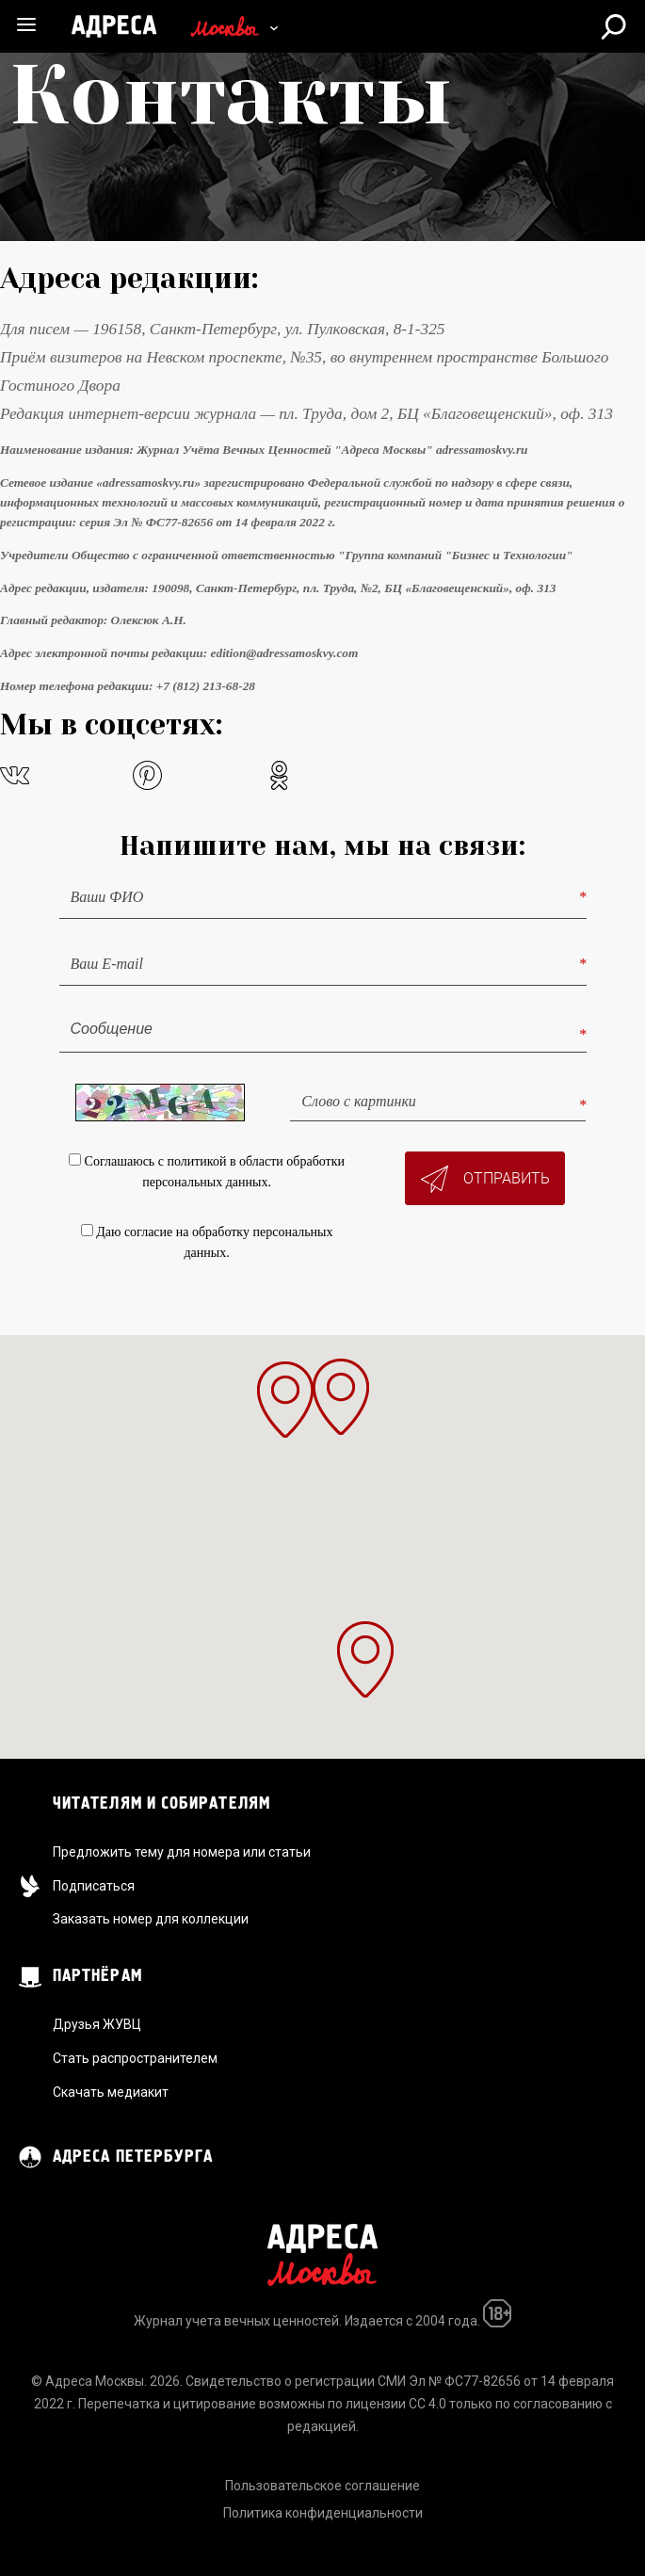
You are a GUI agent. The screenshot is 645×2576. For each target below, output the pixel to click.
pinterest (147, 775)
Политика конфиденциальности (323, 2512)
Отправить (485, 1179)
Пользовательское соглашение (322, 2485)
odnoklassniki (279, 775)
